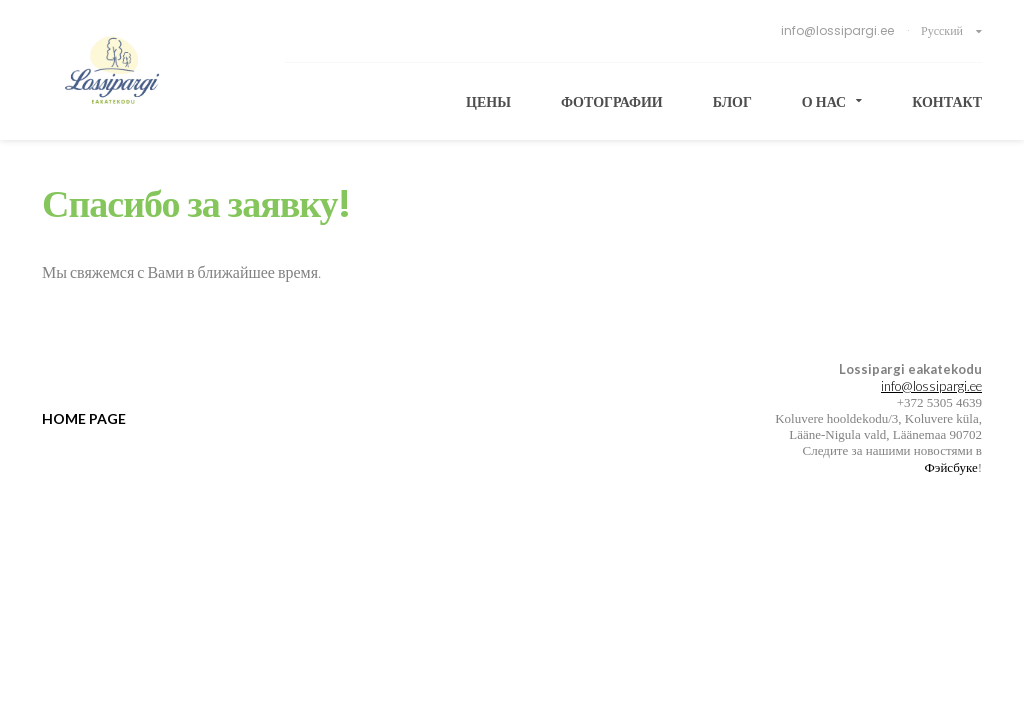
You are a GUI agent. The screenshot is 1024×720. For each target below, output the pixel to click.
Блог (732, 102)
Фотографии (612, 102)
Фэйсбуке (951, 467)
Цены (488, 102)
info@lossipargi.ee (839, 30)
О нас (832, 102)
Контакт (947, 102)
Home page (84, 418)
